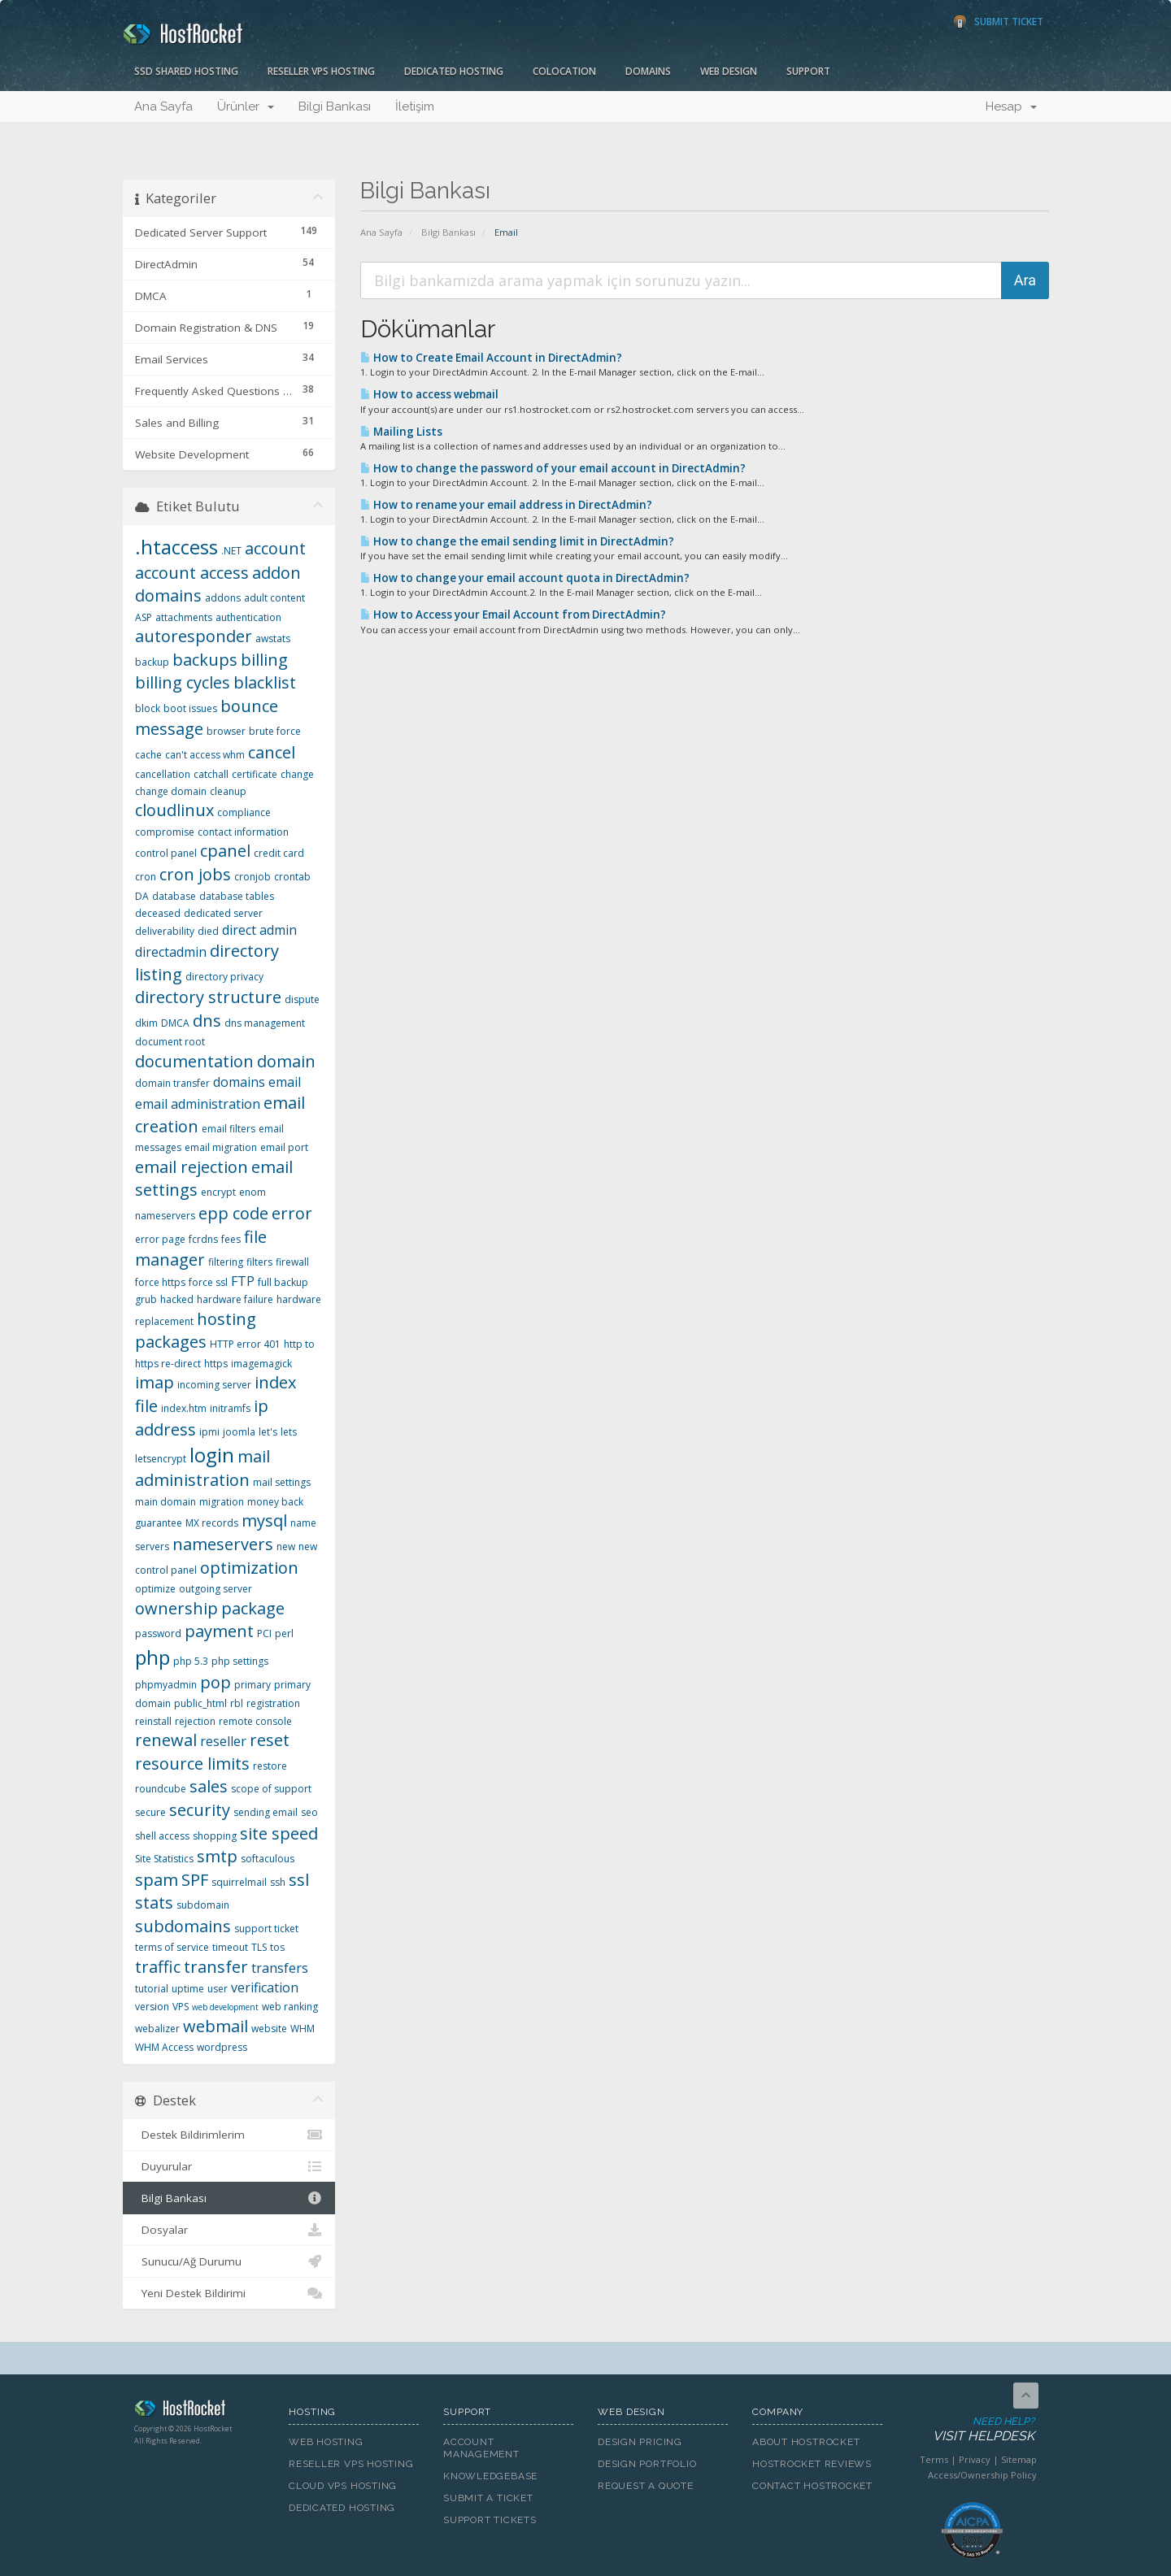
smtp (217, 1856)
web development (225, 2007)
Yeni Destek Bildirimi (229, 2293)
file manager (201, 1248)
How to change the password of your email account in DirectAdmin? (553, 468)
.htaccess (176, 546)
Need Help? (970, 2430)
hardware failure (235, 1299)
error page (160, 1239)
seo (309, 1812)
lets (289, 1432)
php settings (239, 1661)
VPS (180, 2006)
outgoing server (215, 1589)
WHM (302, 2028)
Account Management (481, 2448)
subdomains (183, 1926)
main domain (165, 1502)
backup (152, 662)
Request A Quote (646, 2485)
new (285, 1546)
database (174, 896)
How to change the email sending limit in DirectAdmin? (517, 541)
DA (142, 896)
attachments (183, 617)
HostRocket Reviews (812, 2464)
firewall (292, 1262)
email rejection (191, 1167)
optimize (155, 1589)
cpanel (225, 851)
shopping (215, 1836)
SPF (194, 1880)
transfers (279, 1968)
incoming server (214, 1385)
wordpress (222, 2047)
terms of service (172, 1947)
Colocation (564, 71)
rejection (195, 1721)
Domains (648, 71)
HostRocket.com (199, 2411)
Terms (934, 2459)
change (297, 774)
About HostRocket (806, 2442)
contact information (243, 832)
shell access (162, 1836)
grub (146, 1299)
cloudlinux (174, 810)
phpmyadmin (166, 1685)
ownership (176, 1608)
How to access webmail (429, 394)
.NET (231, 551)
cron (145, 877)
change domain (171, 791)
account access (192, 573)
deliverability (164, 931)
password (158, 1633)
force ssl (208, 1282)
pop (215, 1682)
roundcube (160, 1789)
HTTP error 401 (245, 1344)
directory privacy (224, 977)
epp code (233, 1213)
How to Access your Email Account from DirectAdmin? (513, 614)
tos (277, 1947)
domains (239, 1082)
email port (284, 1147)
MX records (211, 1523)
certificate (254, 774)
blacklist (264, 682)
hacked (177, 1299)
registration (273, 1703)
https (216, 1364)
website (269, 2028)
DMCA (175, 1023)
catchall (211, 774)
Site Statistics (164, 1859)
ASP (143, 617)
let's (268, 1432)
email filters (228, 1129)
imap (154, 1382)
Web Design (728, 71)
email (284, 1082)
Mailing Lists (401, 431)
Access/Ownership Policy (982, 2475)
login (211, 1454)
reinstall (153, 1721)
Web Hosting (326, 2442)
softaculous (267, 1859)
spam (156, 1880)
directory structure (208, 997)
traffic (158, 1967)
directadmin (171, 952)
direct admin (259, 930)
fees (231, 1239)
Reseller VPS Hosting (321, 71)
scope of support (271, 1789)
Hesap (1011, 106)
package (253, 1608)
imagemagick (261, 1364)
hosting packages (195, 1330)
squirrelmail (239, 1882)
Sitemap (1019, 2459)
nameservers (222, 1544)
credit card (279, 853)
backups (204, 660)
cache (148, 755)
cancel (271, 752)
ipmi (209, 1432)
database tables (236, 896)
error (292, 1213)
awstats (272, 638)
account (275, 548)
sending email (265, 1812)
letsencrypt (160, 1459)
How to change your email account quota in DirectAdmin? (525, 578)
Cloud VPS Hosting (343, 2485)
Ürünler (245, 106)
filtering (225, 1262)
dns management (264, 1023)
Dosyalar (229, 2229)
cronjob (252, 877)
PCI (264, 1633)
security (199, 1810)
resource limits (192, 1764)
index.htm (184, 1408)
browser (226, 731)
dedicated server (223, 913)
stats (154, 1903)
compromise (164, 832)
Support (808, 71)
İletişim (414, 106)
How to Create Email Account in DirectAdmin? (491, 357)
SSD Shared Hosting (186, 71)
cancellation (162, 774)
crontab (292, 877)
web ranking (290, 2006)
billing (264, 660)
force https (160, 1282)
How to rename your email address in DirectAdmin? (506, 504)
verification (264, 1987)
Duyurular (229, 2166)
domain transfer (172, 1083)
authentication (248, 617)
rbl (236, 1703)
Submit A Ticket (488, 2498)
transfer (216, 1967)
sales (208, 1786)
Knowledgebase (490, 2476)
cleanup (228, 791)
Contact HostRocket (812, 2485)
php (152, 1657)
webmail (215, 2026)
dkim (146, 1023)
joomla (239, 1432)
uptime (188, 1989)
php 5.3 (190, 1661)
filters (259, 1262)
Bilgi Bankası (334, 106)
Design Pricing (640, 2442)
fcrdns (203, 1239)
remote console (255, 1721)
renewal (166, 1740)
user (217, 1989)
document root (170, 1042)
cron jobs (195, 874)
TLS (259, 1947)
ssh (277, 1882)
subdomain (202, 1905)
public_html (200, 1703)
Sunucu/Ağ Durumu (229, 2261)
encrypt (218, 1192)
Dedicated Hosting (453, 71)
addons (223, 598)
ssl (299, 1880)
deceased (158, 913)
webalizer (157, 2028)
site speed (279, 1833)
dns (207, 1021)
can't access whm (205, 755)
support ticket (266, 1928)
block (147, 708)
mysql (264, 1520)
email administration (197, 1104)
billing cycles (182, 682)
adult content (274, 598)
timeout (230, 1947)
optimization (249, 1568)
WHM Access (164, 2047)
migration (221, 1502)
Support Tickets (490, 2520)
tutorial (151, 1989)
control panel (166, 853)
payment (219, 1631)
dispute (302, 999)
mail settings (282, 1482)
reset (269, 1740)
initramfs (230, 1408)
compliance (244, 812)
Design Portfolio (647, 2464)
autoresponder (193, 636)
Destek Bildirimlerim (229, 2134)
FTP (243, 1281)
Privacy (974, 2459)
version (152, 2006)
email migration (221, 1147)
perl (284, 1633)
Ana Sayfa (163, 106)
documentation (194, 1061)
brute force (275, 731)
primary (252, 1685)
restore (270, 1766)
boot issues (190, 708)
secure (150, 1812)
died (208, 931)
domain (286, 1061)
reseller (223, 1741)
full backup (283, 1282)
